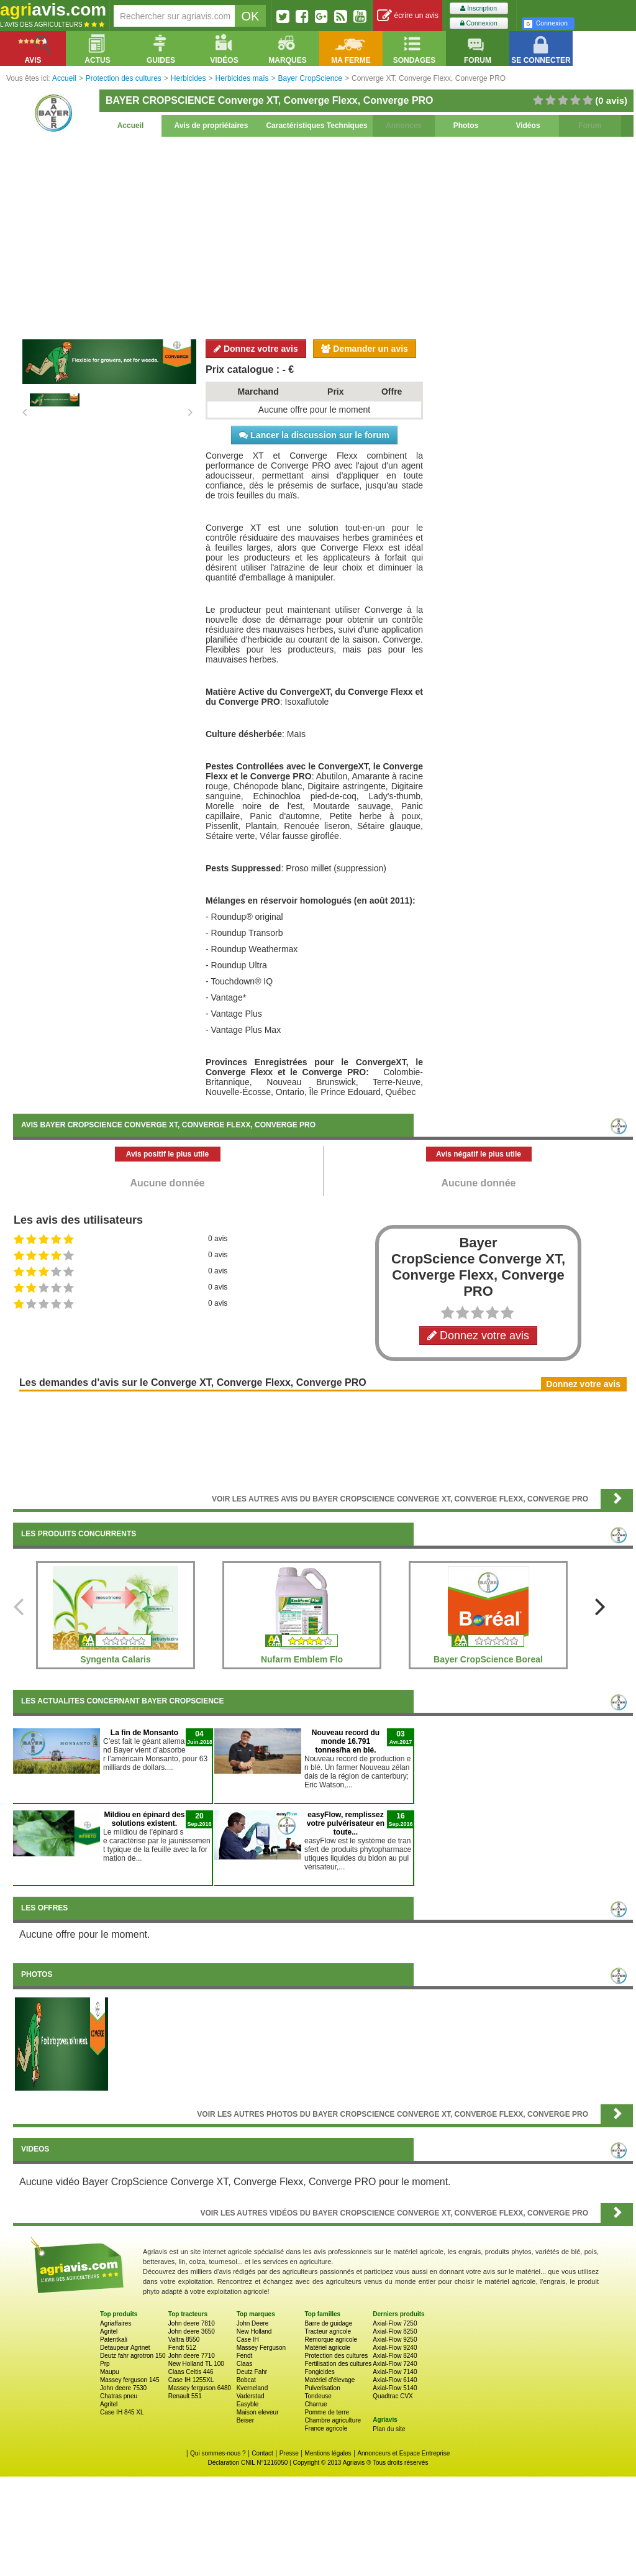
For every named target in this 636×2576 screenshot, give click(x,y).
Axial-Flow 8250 (395, 2331)
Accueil (130, 125)
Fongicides (319, 2371)
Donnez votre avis (256, 349)
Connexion (478, 23)
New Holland (254, 2331)
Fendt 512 (182, 2347)
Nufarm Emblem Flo (302, 1659)
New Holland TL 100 (196, 2363)
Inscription (478, 8)
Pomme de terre (326, 2412)
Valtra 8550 (183, 2339)
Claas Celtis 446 (191, 2371)
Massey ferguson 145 (130, 2380)
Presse (289, 2453)
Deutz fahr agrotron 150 (133, 2355)
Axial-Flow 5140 (395, 2388)
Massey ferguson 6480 (199, 2388)
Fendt (245, 2355)
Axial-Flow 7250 (395, 2323)
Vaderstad (251, 2396)
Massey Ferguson (261, 2347)
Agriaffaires (115, 2323)
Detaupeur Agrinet (125, 2347)
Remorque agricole (330, 2339)
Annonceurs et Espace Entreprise (403, 2453)
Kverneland (252, 2388)
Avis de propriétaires (211, 125)
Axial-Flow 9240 (395, 2347)
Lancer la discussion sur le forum (314, 435)
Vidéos (528, 125)
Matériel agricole (327, 2347)
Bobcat (246, 2380)
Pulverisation (322, 2388)
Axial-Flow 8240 (395, 2355)
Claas (245, 2363)
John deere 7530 (123, 2388)
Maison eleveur (258, 2412)
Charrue (315, 2404)
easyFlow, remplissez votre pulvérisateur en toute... (345, 1823)
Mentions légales (328, 2453)
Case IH (248, 2339)
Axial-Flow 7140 (395, 2371)
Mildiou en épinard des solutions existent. (144, 1819)
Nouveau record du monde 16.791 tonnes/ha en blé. (345, 1741)
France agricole (325, 2428)
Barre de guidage (328, 2323)
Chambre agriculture (332, 2420)
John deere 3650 (191, 2331)
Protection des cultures (336, 2355)
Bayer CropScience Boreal (488, 1659)
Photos (466, 125)
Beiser (245, 2420)
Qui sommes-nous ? (217, 2453)
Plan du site (389, 2429)
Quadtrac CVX (392, 2396)
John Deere (253, 2323)
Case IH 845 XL (122, 2412)
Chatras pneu (118, 2396)
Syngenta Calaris (115, 1659)
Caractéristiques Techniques (316, 125)
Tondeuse (317, 2396)
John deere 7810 (191, 2323)
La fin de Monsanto (144, 1732)
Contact (262, 2453)
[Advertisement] (323, 236)
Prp (105, 2363)
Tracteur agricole (327, 2331)
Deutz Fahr (252, 2371)
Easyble (248, 2404)
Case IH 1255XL (191, 2380)
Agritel (108, 2331)
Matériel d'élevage (329, 2380)
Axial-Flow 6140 (395, 2380)
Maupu (109, 2371)
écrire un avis (407, 16)
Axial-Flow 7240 (395, 2363)
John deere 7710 (191, 2355)
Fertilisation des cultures (337, 2363)
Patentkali (113, 2339)
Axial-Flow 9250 (395, 2339)
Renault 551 (185, 2396)
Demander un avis (364, 349)
